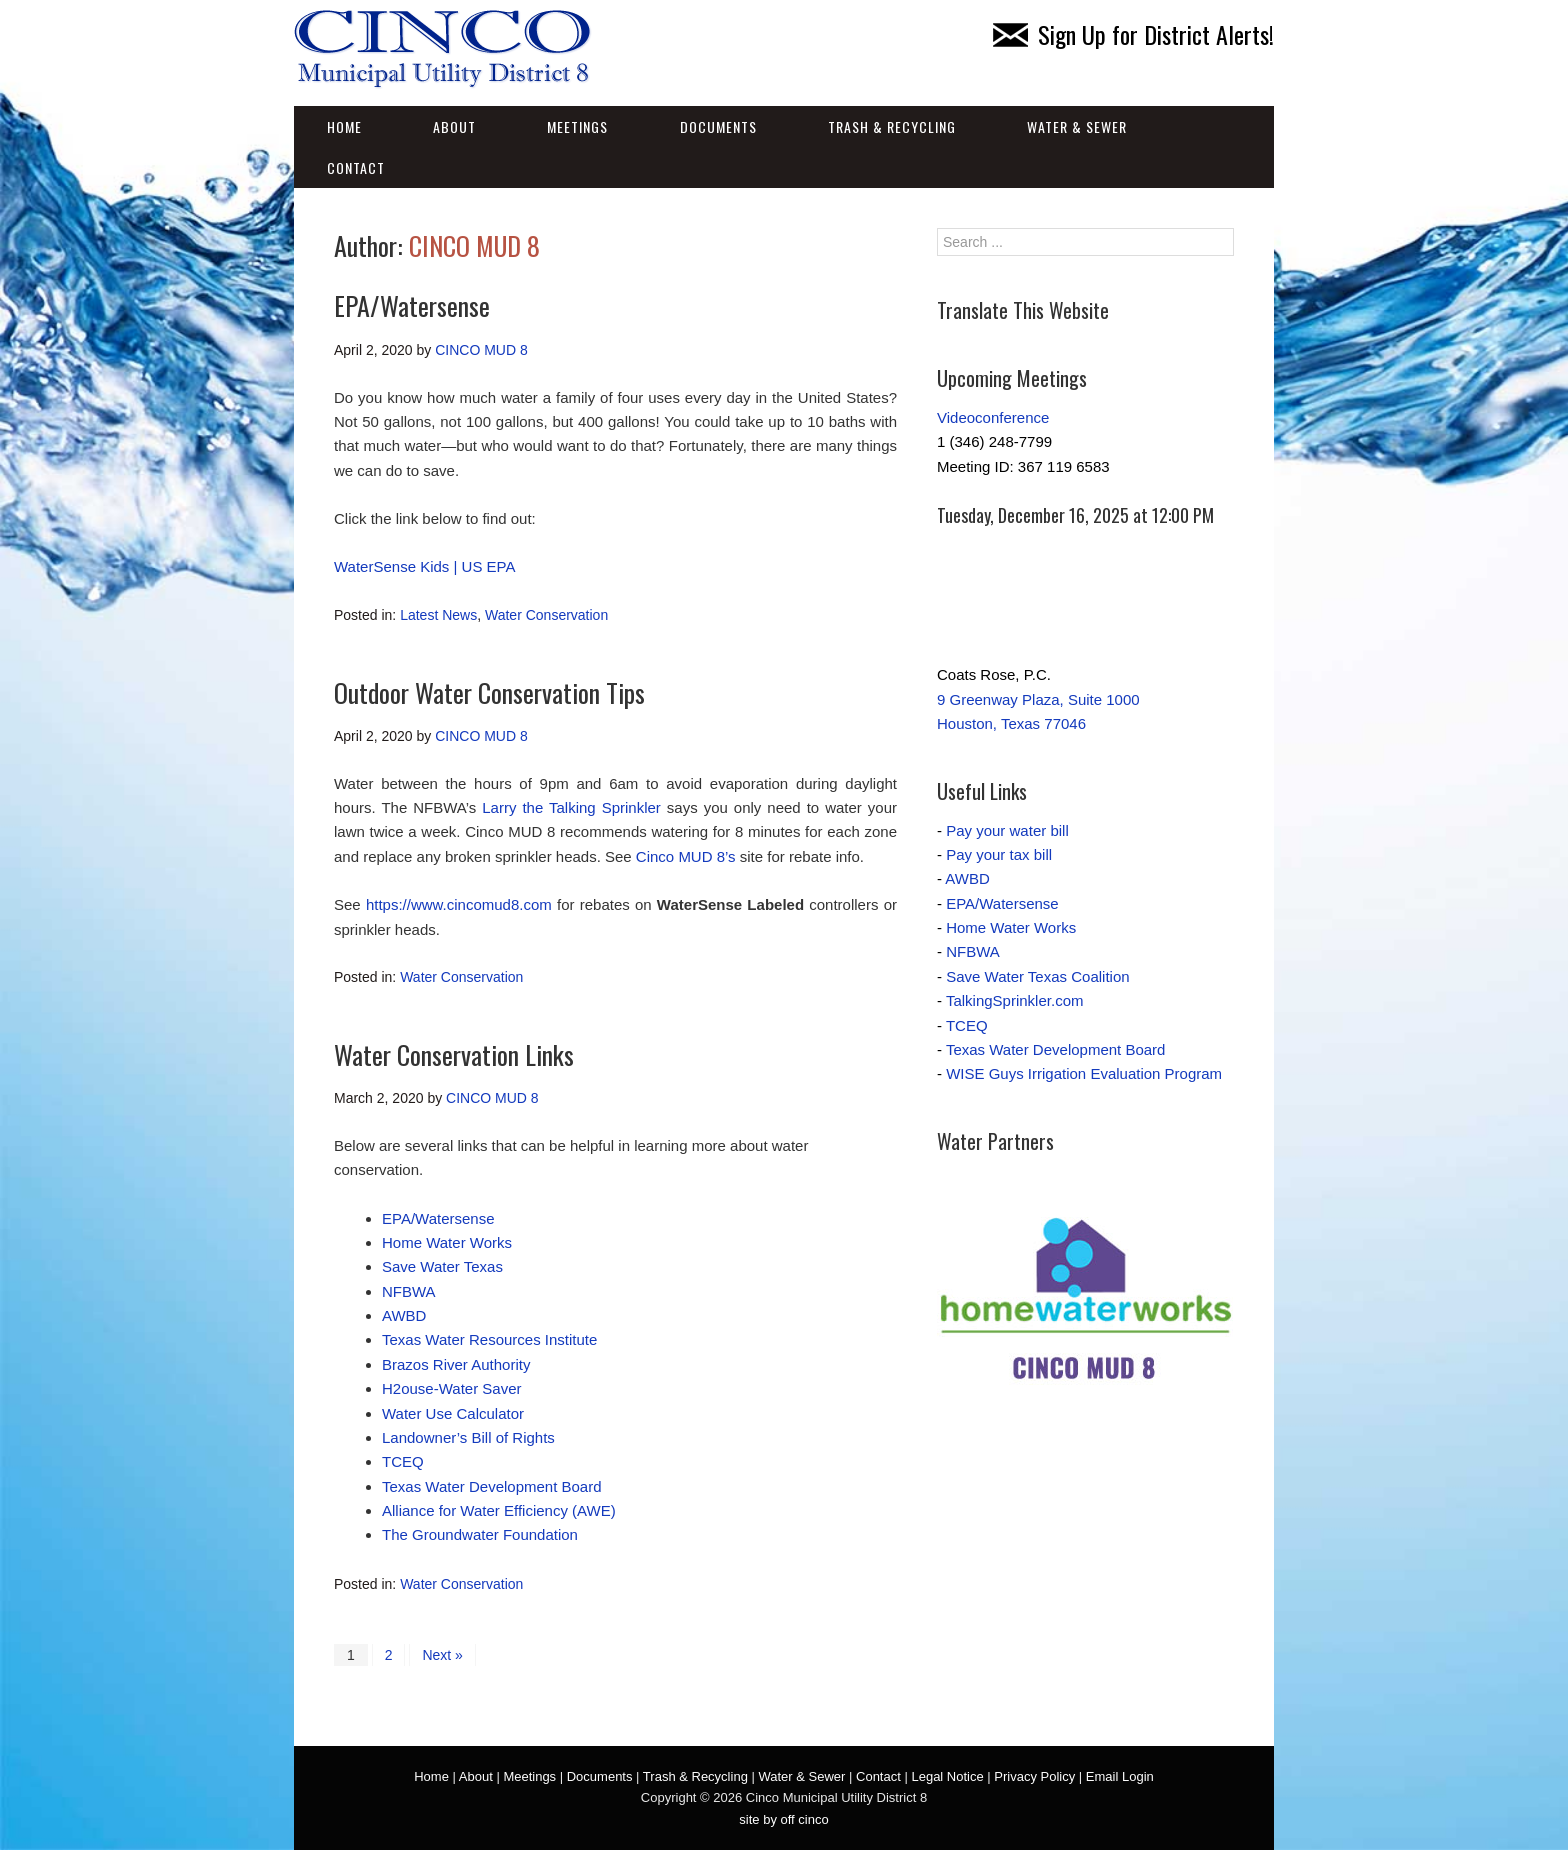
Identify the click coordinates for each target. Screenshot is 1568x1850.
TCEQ (403, 1461)
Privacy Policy (1034, 1776)
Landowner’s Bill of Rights (468, 1437)
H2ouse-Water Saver (452, 1388)
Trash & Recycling (892, 126)
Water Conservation (546, 615)
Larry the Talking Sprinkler (571, 807)
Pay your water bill (1007, 830)
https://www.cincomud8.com (459, 904)
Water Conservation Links (454, 1054)
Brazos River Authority (456, 1364)
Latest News (438, 615)
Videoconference (993, 417)
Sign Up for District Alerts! (1133, 34)
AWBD (404, 1315)
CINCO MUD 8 (474, 245)
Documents (718, 126)
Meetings (577, 126)
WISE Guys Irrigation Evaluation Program (1084, 1073)
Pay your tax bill (999, 854)
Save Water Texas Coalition (1037, 976)
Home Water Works (447, 1242)
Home (344, 126)
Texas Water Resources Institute (489, 1339)
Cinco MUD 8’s (686, 856)
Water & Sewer (1077, 126)
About (454, 126)
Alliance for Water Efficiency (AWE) (499, 1510)
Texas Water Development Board (492, 1486)
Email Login (1120, 1776)
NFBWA (409, 1291)
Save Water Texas (442, 1266)
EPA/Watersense (412, 305)
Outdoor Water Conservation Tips (489, 692)
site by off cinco (783, 1819)
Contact (356, 167)
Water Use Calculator (453, 1413)
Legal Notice (947, 1776)
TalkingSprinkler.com (1015, 1000)
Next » (442, 1655)
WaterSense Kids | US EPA (424, 566)
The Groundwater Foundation (480, 1534)
